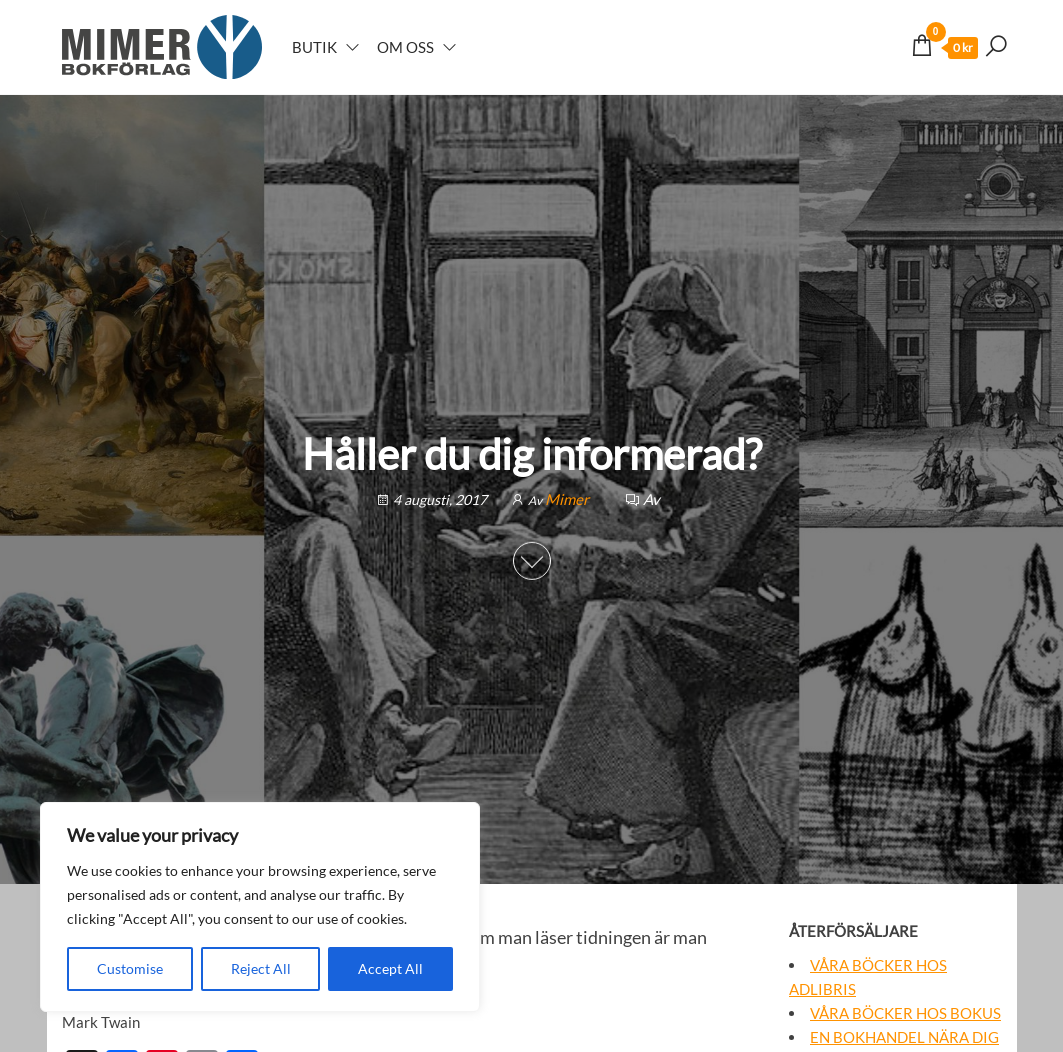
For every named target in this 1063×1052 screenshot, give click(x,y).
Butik (314, 47)
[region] (260, 907)
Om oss (405, 47)
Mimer (568, 499)
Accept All (390, 968)
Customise (130, 968)
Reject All (261, 968)
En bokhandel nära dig (904, 1037)
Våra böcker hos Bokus (905, 1013)
